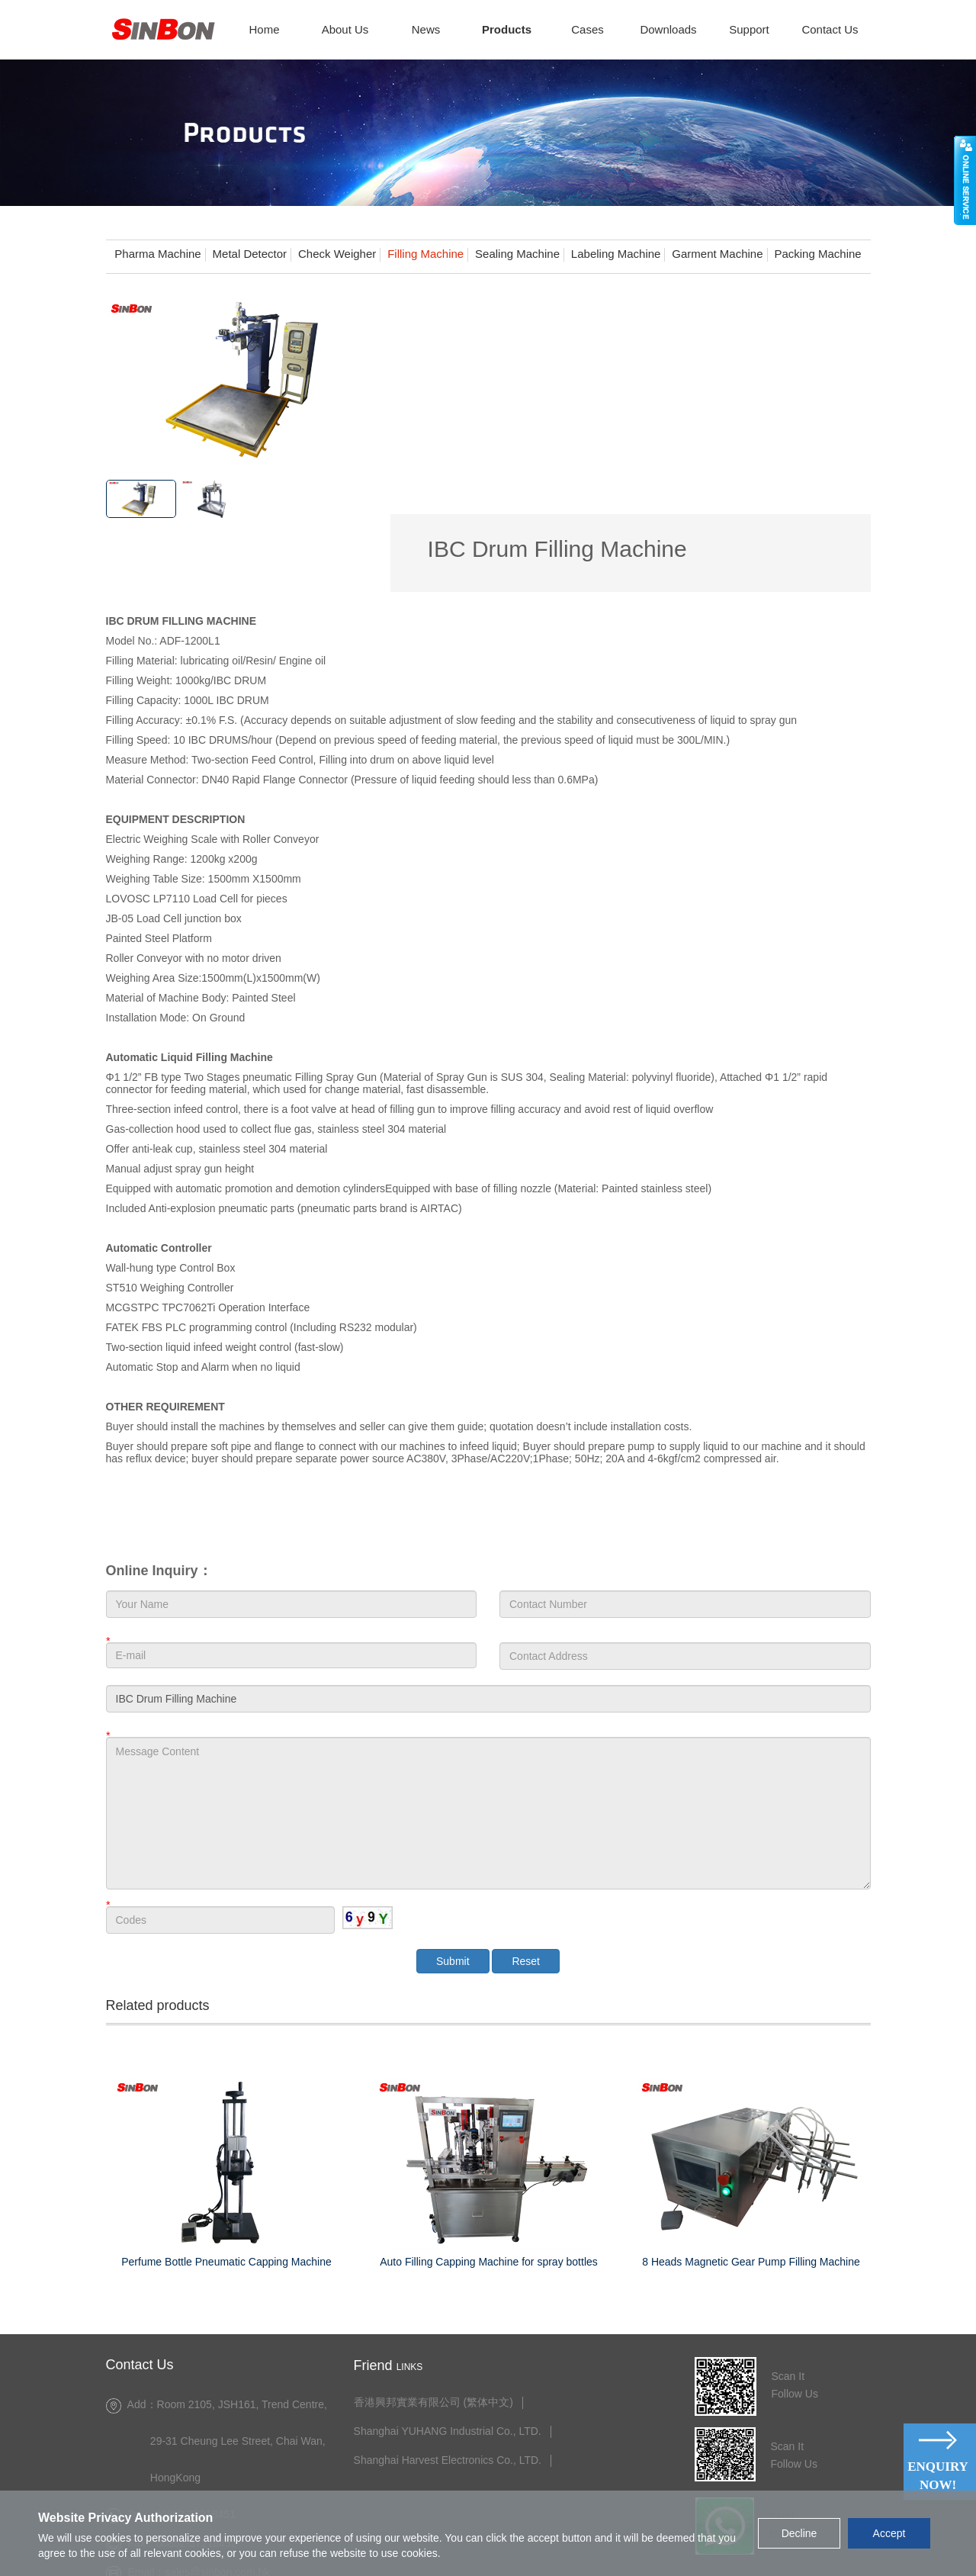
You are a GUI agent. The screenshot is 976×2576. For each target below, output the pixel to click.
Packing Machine (817, 254)
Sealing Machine (517, 254)
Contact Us (829, 29)
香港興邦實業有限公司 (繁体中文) (434, 2322)
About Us (345, 29)
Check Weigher (337, 254)
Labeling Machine (616, 254)
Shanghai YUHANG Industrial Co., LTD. (448, 2351)
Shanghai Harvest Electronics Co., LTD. (448, 2380)
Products (506, 29)
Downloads (668, 29)
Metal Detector (250, 254)
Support (749, 29)
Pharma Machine (157, 254)
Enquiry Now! (937, 2475)
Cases (587, 29)
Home (264, 29)
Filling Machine (425, 254)
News (426, 29)
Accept (889, 2533)
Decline (799, 2533)
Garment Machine (717, 254)
